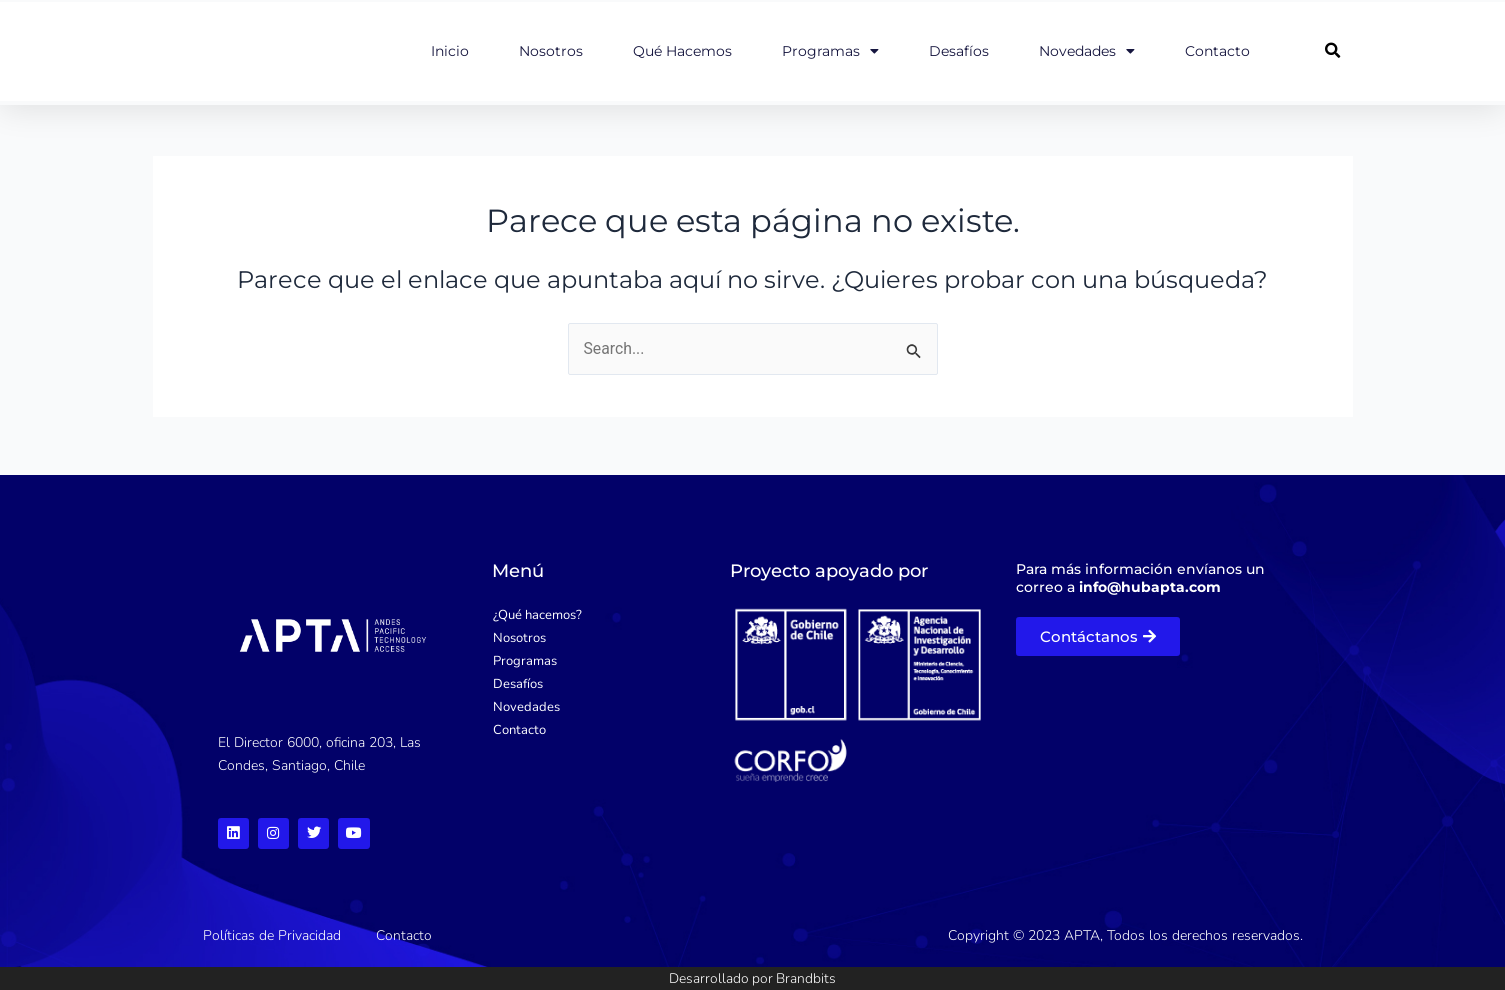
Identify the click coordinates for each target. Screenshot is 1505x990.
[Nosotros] (594, 636)
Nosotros (551, 51)
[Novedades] (594, 705)
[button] (1332, 51)
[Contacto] (594, 728)
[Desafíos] (594, 682)
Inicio (450, 51)
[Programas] (594, 659)
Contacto (1217, 51)
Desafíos (959, 51)
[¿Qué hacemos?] (594, 613)
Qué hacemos (682, 51)
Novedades (1087, 51)
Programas (830, 51)
